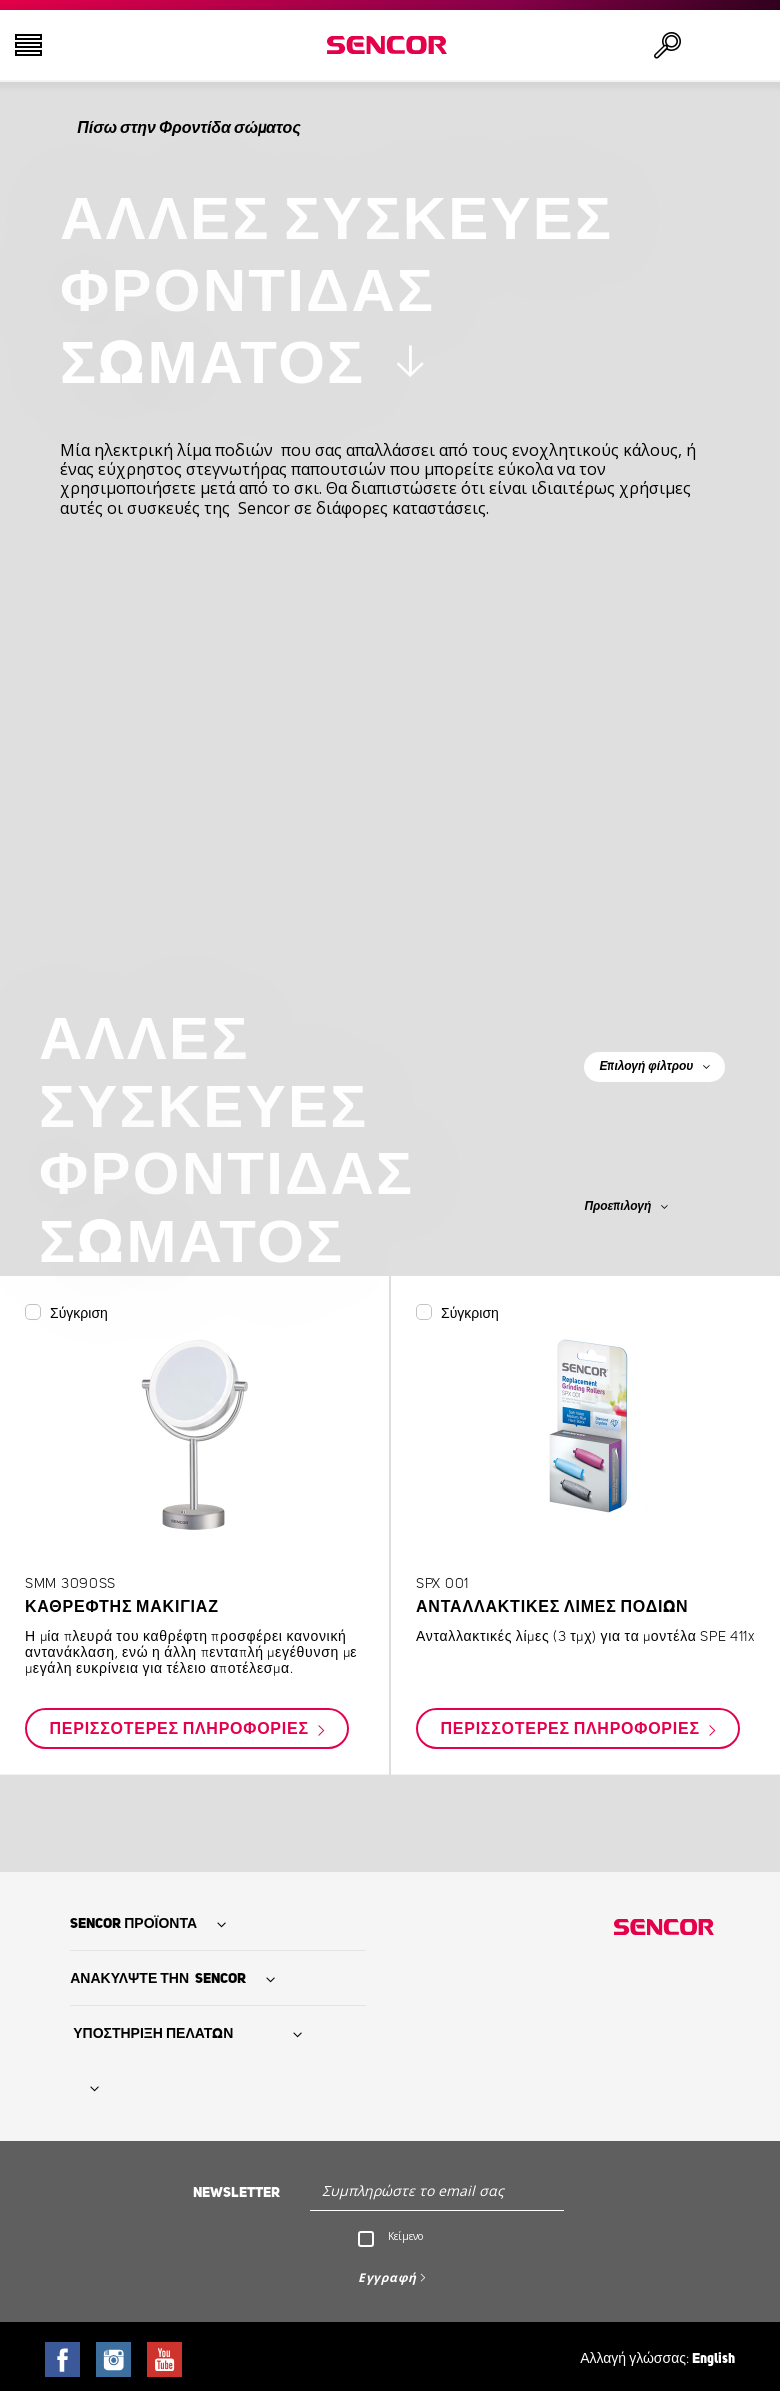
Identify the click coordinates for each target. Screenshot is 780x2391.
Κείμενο (405, 2236)
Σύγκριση (79, 1314)
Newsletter (236, 2193)
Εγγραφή (387, 2277)
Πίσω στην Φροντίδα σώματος (188, 128)
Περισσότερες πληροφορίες (181, 1730)
